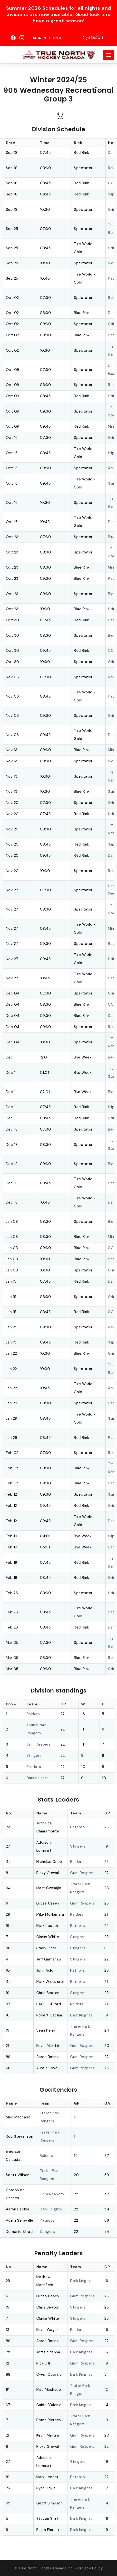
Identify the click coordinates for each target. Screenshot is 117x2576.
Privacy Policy (90, 2568)
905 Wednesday (58, 90)
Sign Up (56, 38)
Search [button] (91, 38)
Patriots (34, 1766)
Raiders (33, 1713)
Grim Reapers (39, 1744)
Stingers (34, 1755)
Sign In (39, 38)
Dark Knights (38, 1778)
